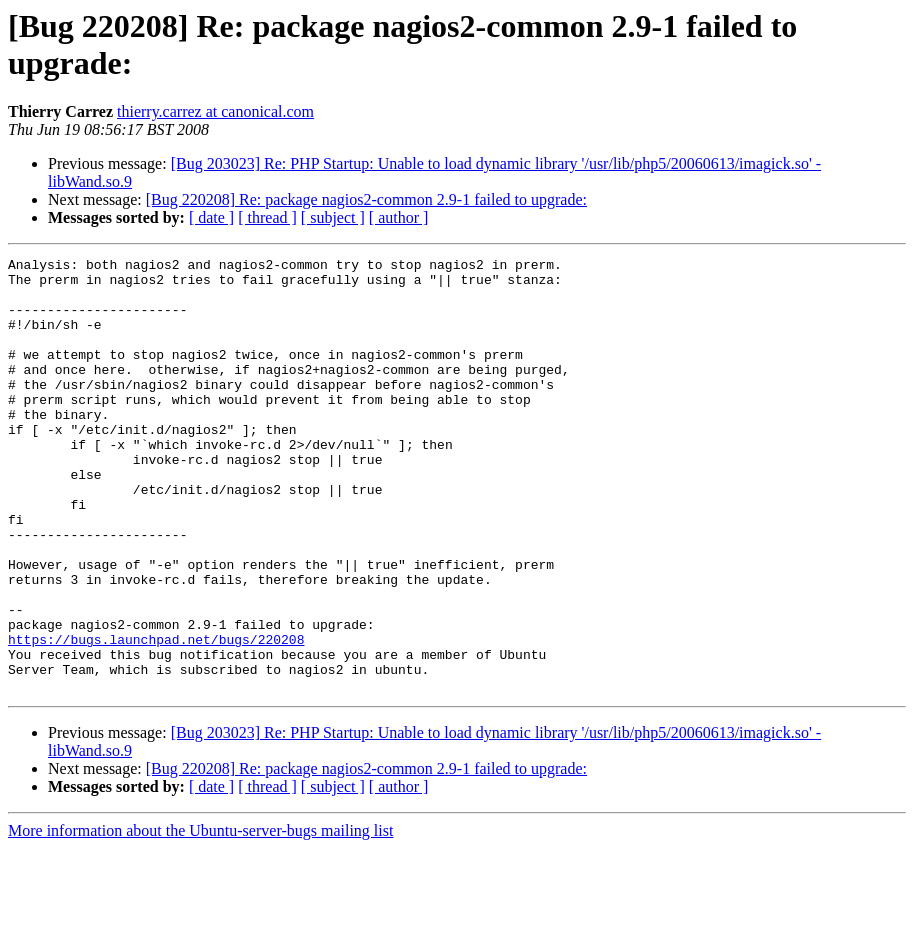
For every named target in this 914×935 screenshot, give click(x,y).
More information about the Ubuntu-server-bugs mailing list (200, 917)
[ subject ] (333, 217)
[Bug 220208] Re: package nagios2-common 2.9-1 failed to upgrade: (366, 199)
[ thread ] (267, 217)
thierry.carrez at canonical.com (215, 111)
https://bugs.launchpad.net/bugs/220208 (156, 717)
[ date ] (211, 217)
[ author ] (399, 217)
